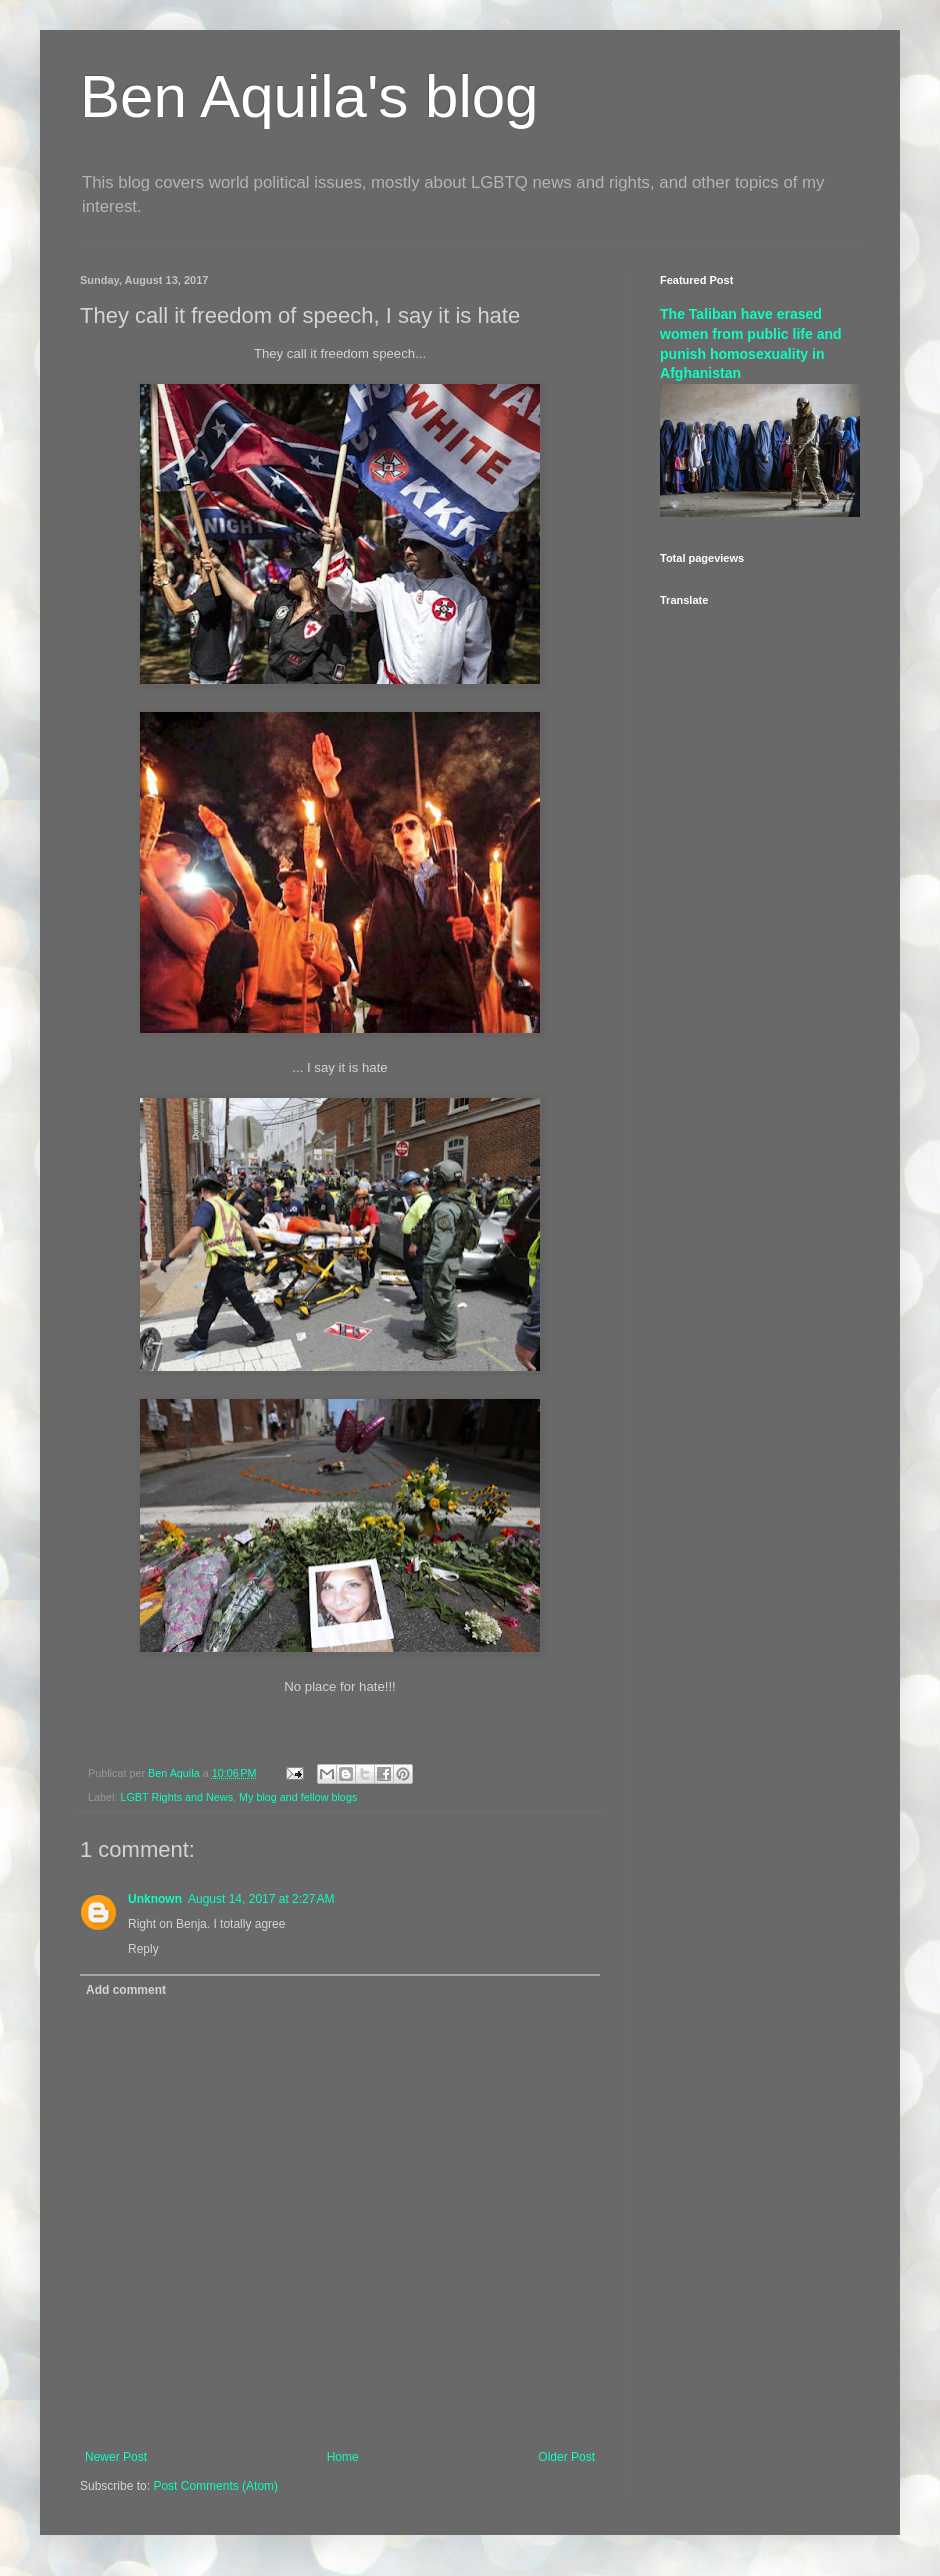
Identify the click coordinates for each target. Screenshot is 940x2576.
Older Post (566, 2457)
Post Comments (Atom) (215, 2486)
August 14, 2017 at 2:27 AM (261, 1899)
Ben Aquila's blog (309, 96)
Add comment (126, 1990)
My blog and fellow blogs (298, 1797)
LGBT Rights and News (176, 1797)
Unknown (155, 1899)
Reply (143, 1949)
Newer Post (116, 2457)
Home (343, 2457)
